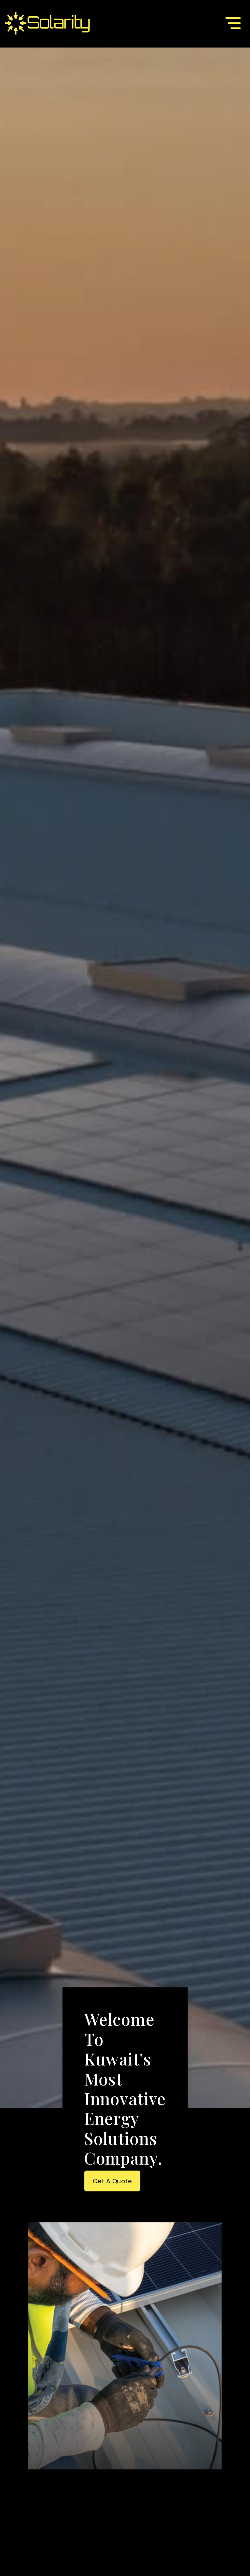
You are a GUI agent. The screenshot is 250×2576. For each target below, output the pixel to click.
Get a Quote (112, 2181)
